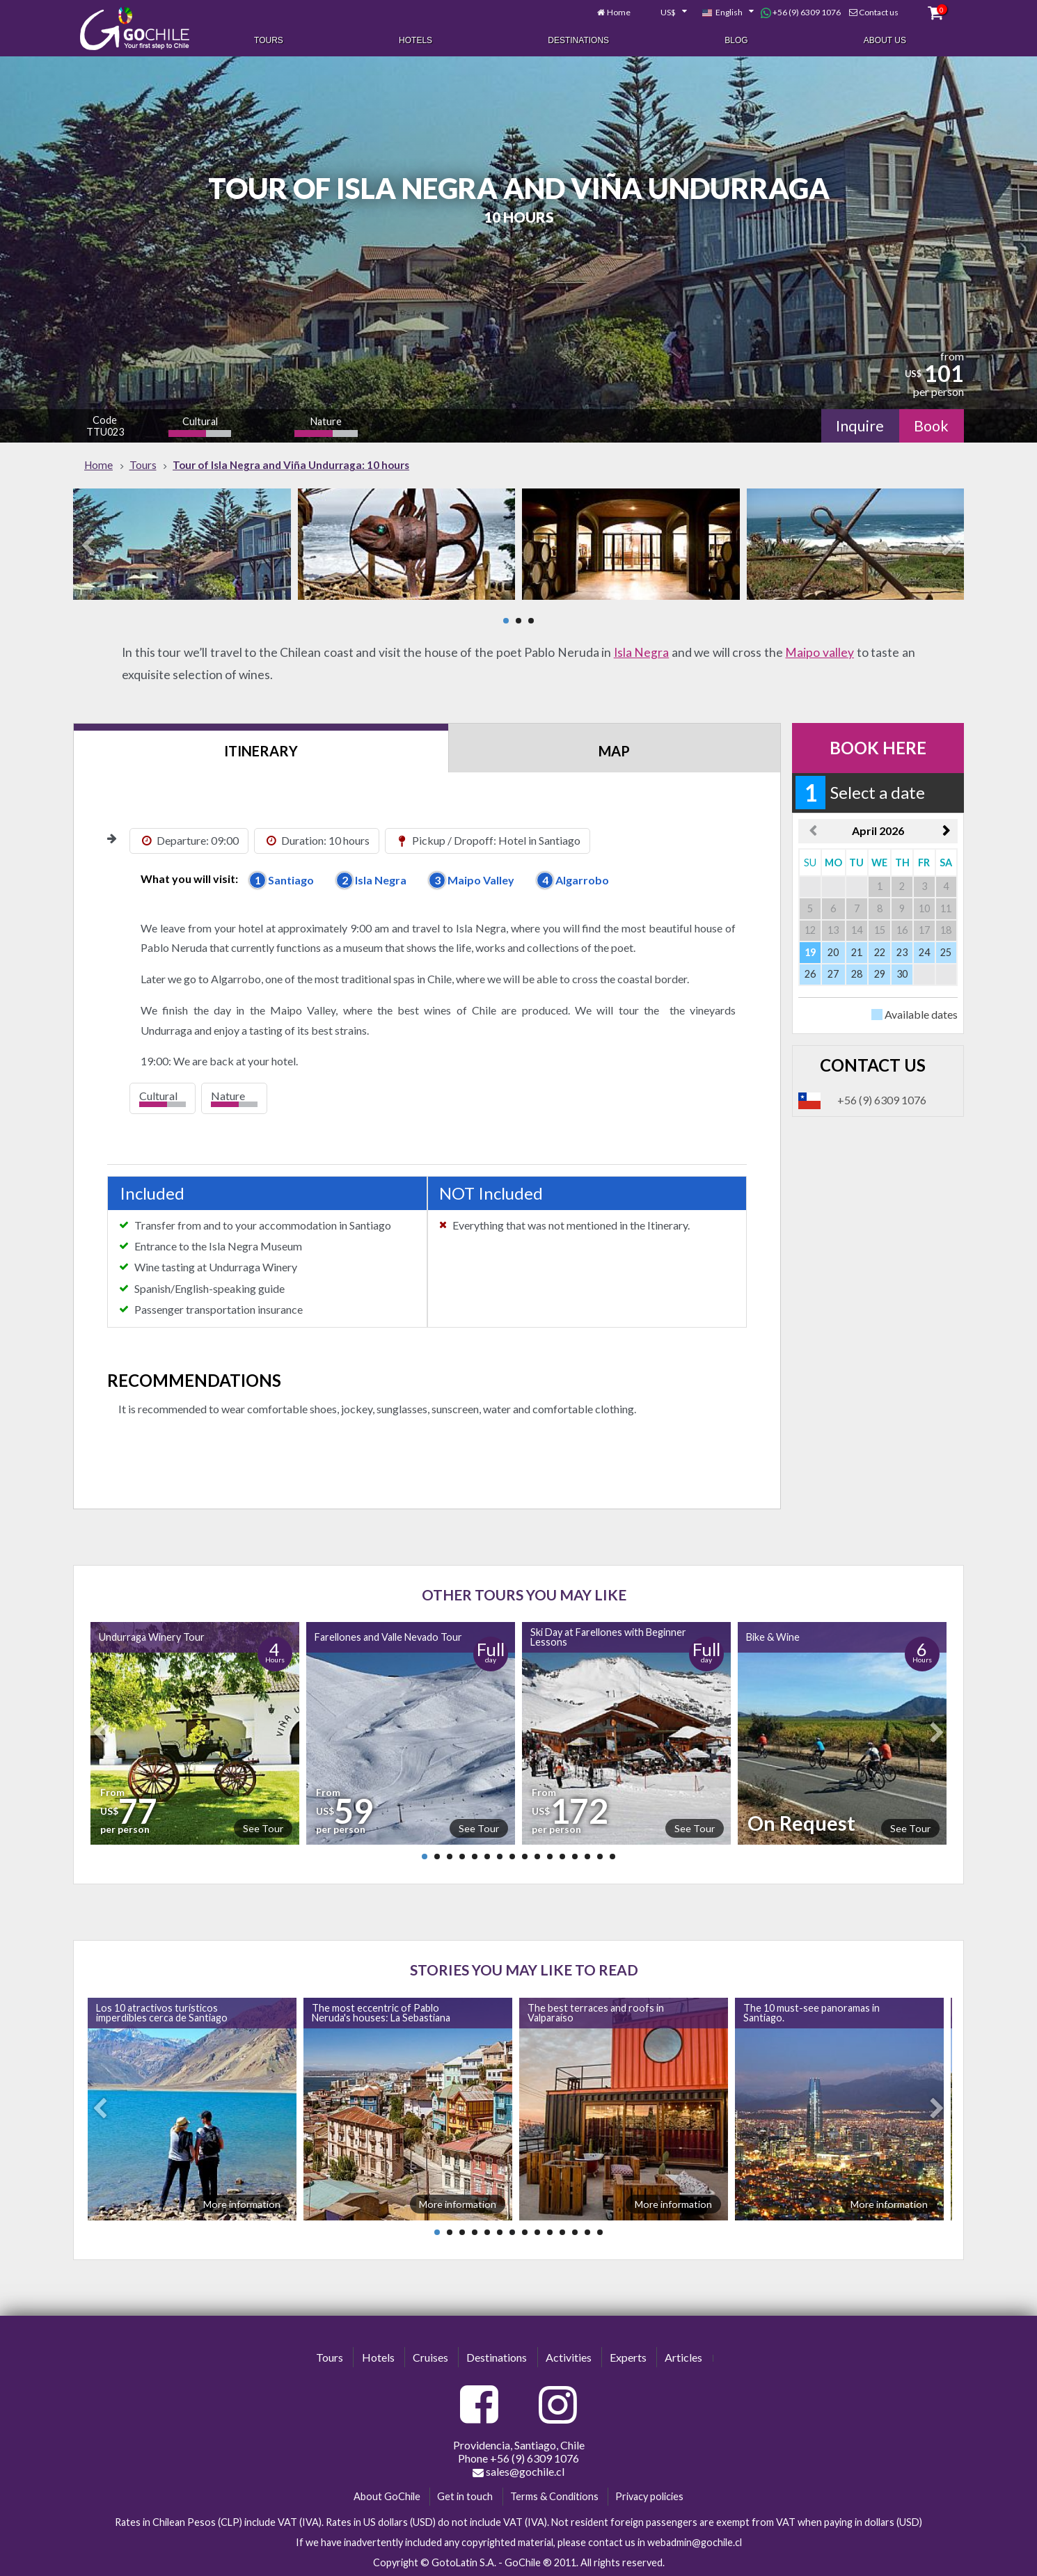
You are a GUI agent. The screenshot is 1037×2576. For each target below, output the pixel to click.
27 (833, 974)
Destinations (578, 40)
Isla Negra (642, 652)
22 (879, 952)
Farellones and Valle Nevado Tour (388, 1637)
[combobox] (666, 12)
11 (550, 1856)
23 (902, 952)
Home (619, 12)
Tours (268, 40)
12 (562, 1856)
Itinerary (261, 750)
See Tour (263, 1828)
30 (902, 974)
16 (612, 1856)
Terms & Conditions (554, 2496)
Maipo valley (819, 652)
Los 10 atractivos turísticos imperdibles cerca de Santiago (162, 2013)
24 (924, 952)
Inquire (860, 426)
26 (810, 974)
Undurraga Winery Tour (152, 1637)
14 (587, 1856)
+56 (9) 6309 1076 (801, 12)
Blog (736, 40)
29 (879, 974)
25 (945, 952)
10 (537, 1856)
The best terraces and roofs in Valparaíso (596, 2013)
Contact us (879, 12)
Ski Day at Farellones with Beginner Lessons (608, 1637)
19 (810, 952)
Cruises (430, 2357)
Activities (569, 2357)
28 (856, 974)
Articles (683, 2357)
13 (575, 1856)
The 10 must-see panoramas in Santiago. (811, 2013)
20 (833, 952)
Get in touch (465, 2496)
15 (600, 1856)
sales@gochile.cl (518, 2472)
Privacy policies (649, 2496)
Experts (628, 2357)
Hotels (415, 40)
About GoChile (387, 2496)
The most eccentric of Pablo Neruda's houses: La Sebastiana (381, 2013)
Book (931, 426)
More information (241, 2204)
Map (614, 750)
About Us (885, 40)
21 (856, 952)
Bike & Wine (773, 1637)
